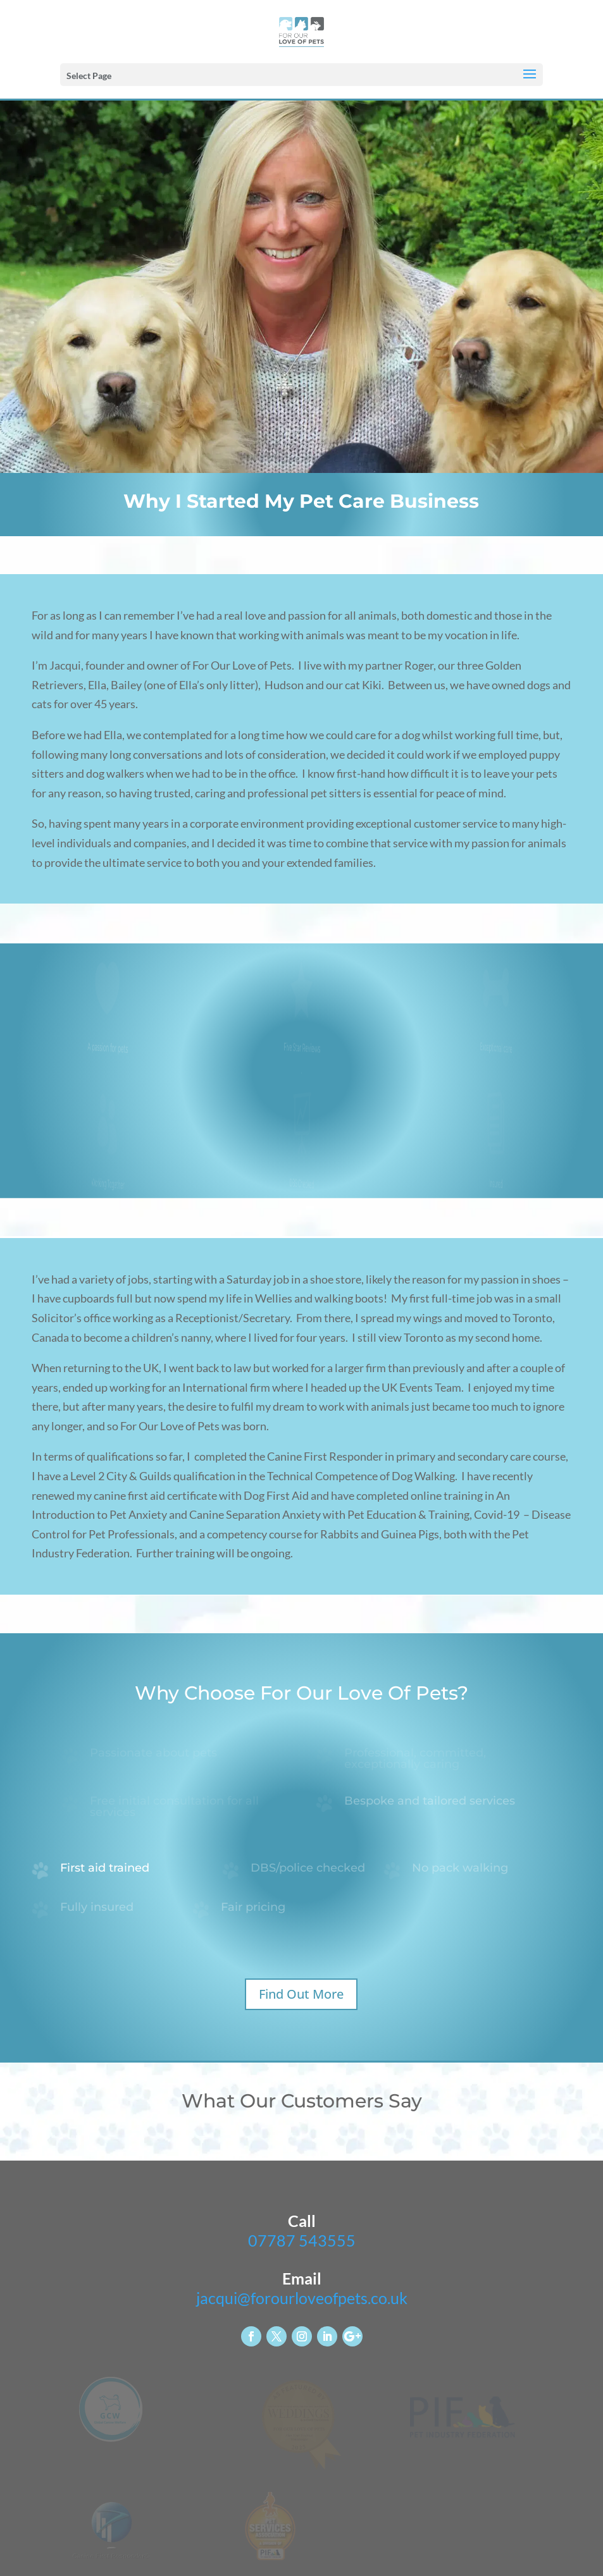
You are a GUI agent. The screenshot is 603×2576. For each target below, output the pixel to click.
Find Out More (301, 1994)
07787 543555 (302, 2240)
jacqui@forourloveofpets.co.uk (301, 2297)
